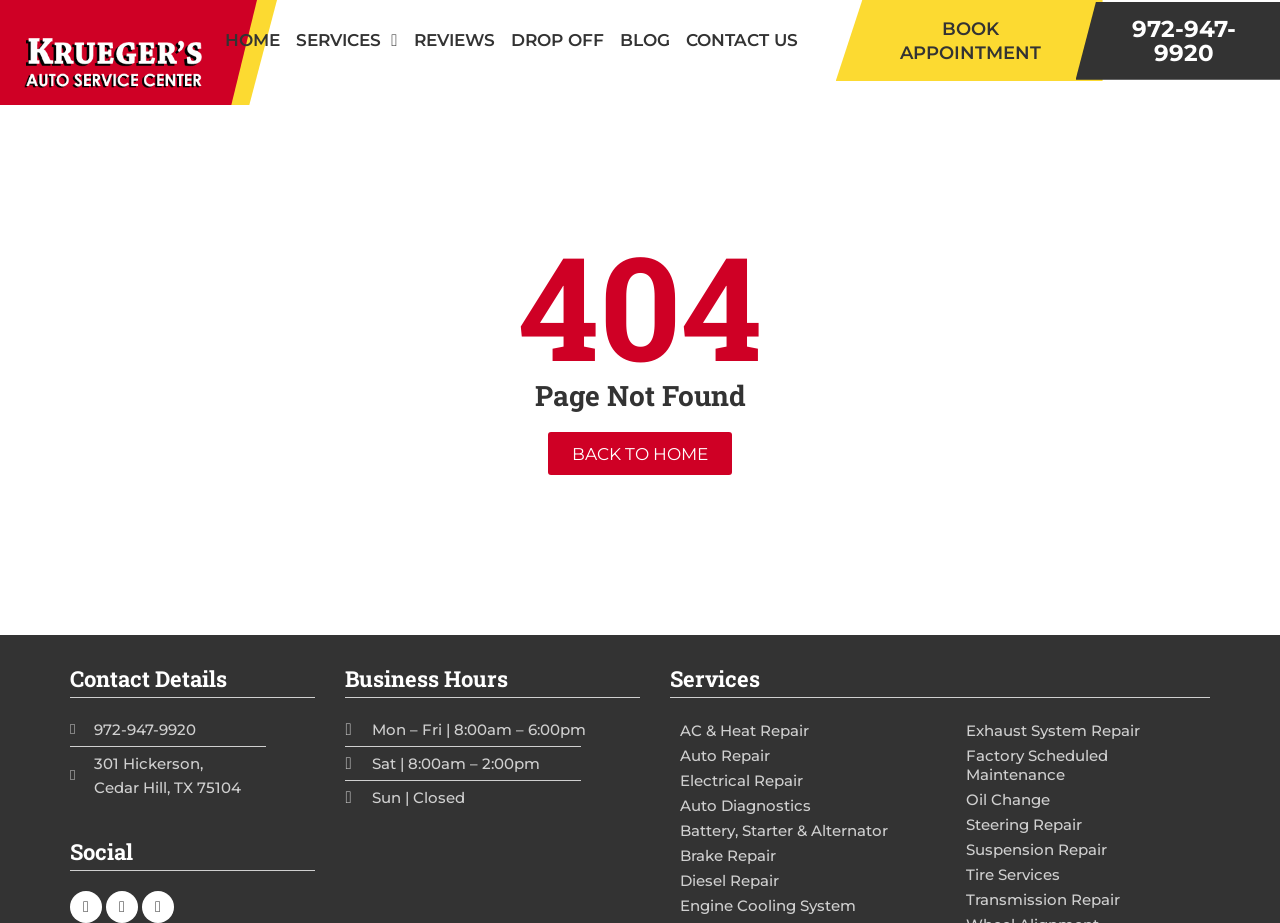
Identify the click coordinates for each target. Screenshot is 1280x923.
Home (252, 40)
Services (346, 40)
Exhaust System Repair (1053, 730)
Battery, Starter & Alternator (784, 830)
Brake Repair (728, 855)
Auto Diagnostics (745, 805)
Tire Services (1013, 874)
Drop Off (557, 40)
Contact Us (742, 40)
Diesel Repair (729, 880)
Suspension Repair (1036, 849)
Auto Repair (725, 755)
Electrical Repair (741, 780)
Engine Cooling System (768, 905)
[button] (969, 40)
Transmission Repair (1043, 899)
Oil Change (1008, 799)
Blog (645, 40)
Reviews (454, 40)
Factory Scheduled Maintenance (1037, 765)
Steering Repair (1024, 824)
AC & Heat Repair (744, 730)
